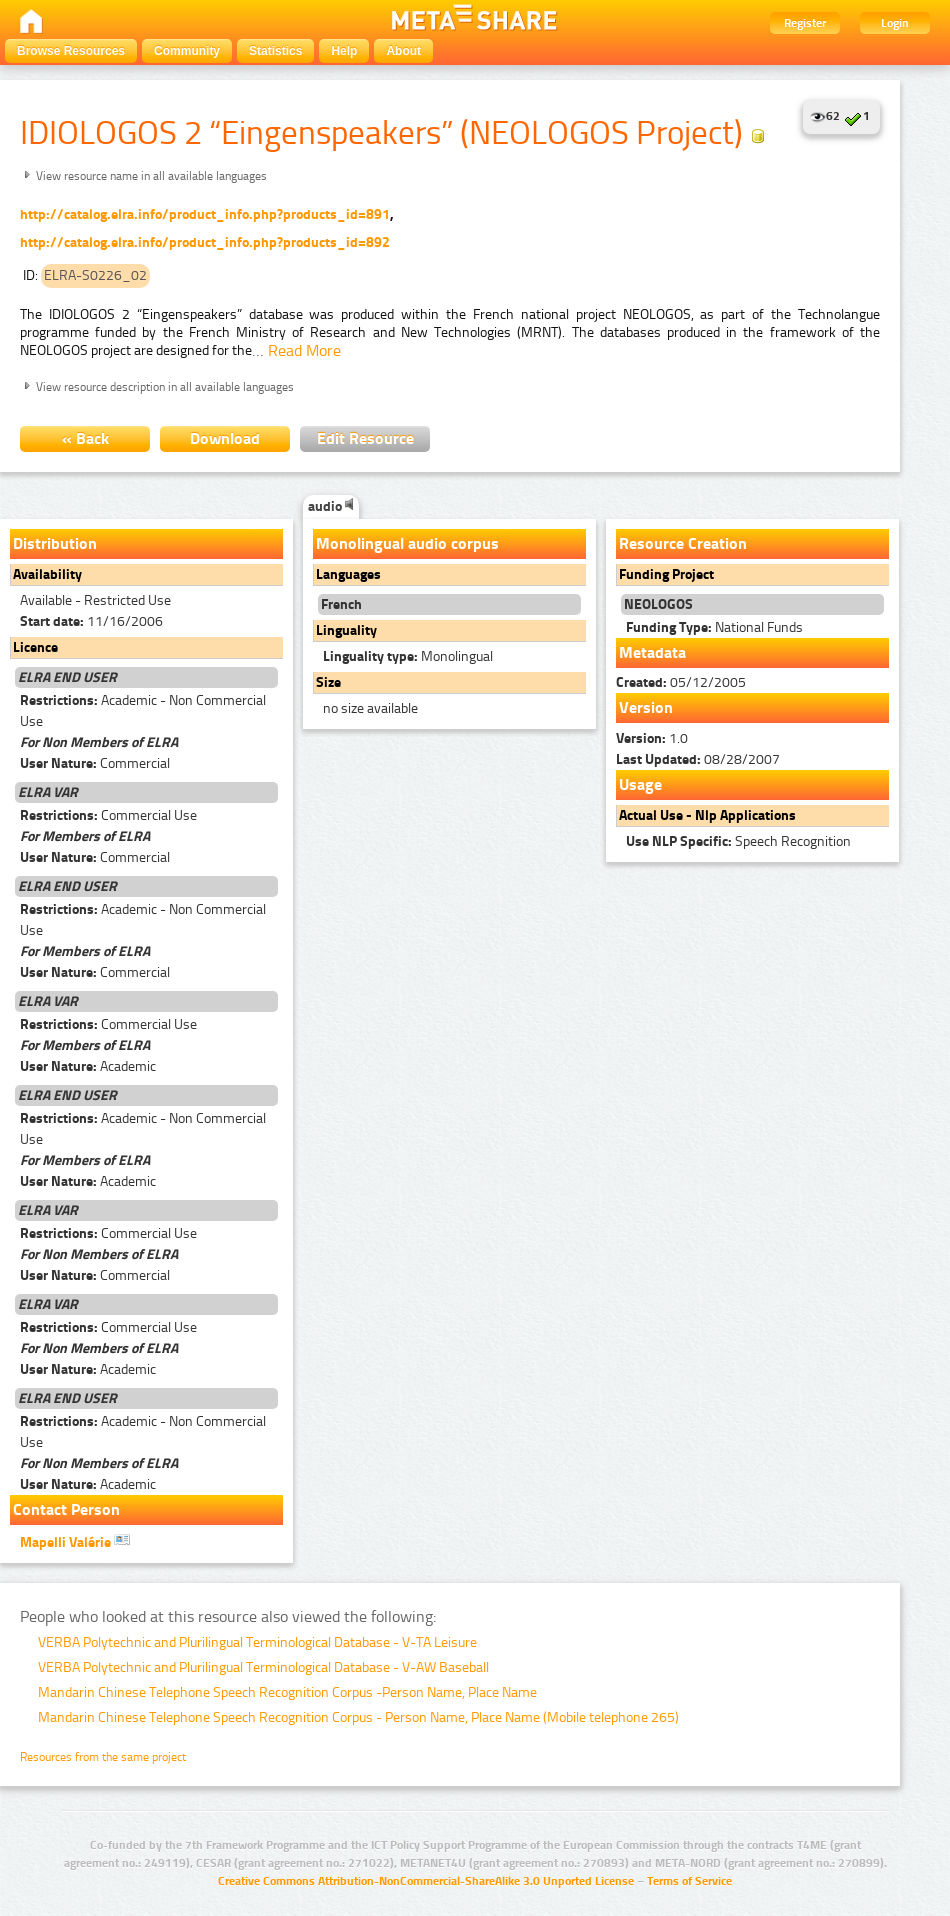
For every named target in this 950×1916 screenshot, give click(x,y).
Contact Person (66, 1509)
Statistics (275, 51)
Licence (35, 647)
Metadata (652, 652)
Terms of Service (689, 1881)
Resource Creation (683, 543)
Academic (88, 1066)
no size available (370, 708)
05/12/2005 (681, 682)
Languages (348, 574)
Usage (640, 784)
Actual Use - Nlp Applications (707, 815)
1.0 (652, 738)
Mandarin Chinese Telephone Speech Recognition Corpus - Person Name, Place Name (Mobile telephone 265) (358, 1717)
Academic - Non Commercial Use (143, 711)
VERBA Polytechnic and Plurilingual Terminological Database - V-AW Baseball (263, 1667)
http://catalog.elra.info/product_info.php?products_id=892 (205, 242)
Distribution (55, 543)
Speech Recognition (738, 841)
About (403, 51)
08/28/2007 (698, 759)
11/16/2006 (91, 621)
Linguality (346, 630)
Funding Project (666, 574)
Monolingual (408, 656)
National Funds (714, 627)
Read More (304, 350)
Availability (47, 574)
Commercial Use (108, 815)
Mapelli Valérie (75, 1541)
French (341, 604)
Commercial (95, 763)
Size (328, 682)
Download (225, 438)
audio (331, 506)
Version (646, 707)
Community (187, 51)
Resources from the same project (103, 1757)
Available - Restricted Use (95, 600)
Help (344, 51)
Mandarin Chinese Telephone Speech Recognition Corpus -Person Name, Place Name (287, 1692)
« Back (85, 438)
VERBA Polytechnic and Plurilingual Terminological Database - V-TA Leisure (257, 1642)
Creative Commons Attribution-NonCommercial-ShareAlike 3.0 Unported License (426, 1881)
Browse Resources (71, 51)
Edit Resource (365, 438)
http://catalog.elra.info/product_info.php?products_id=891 (205, 214)
